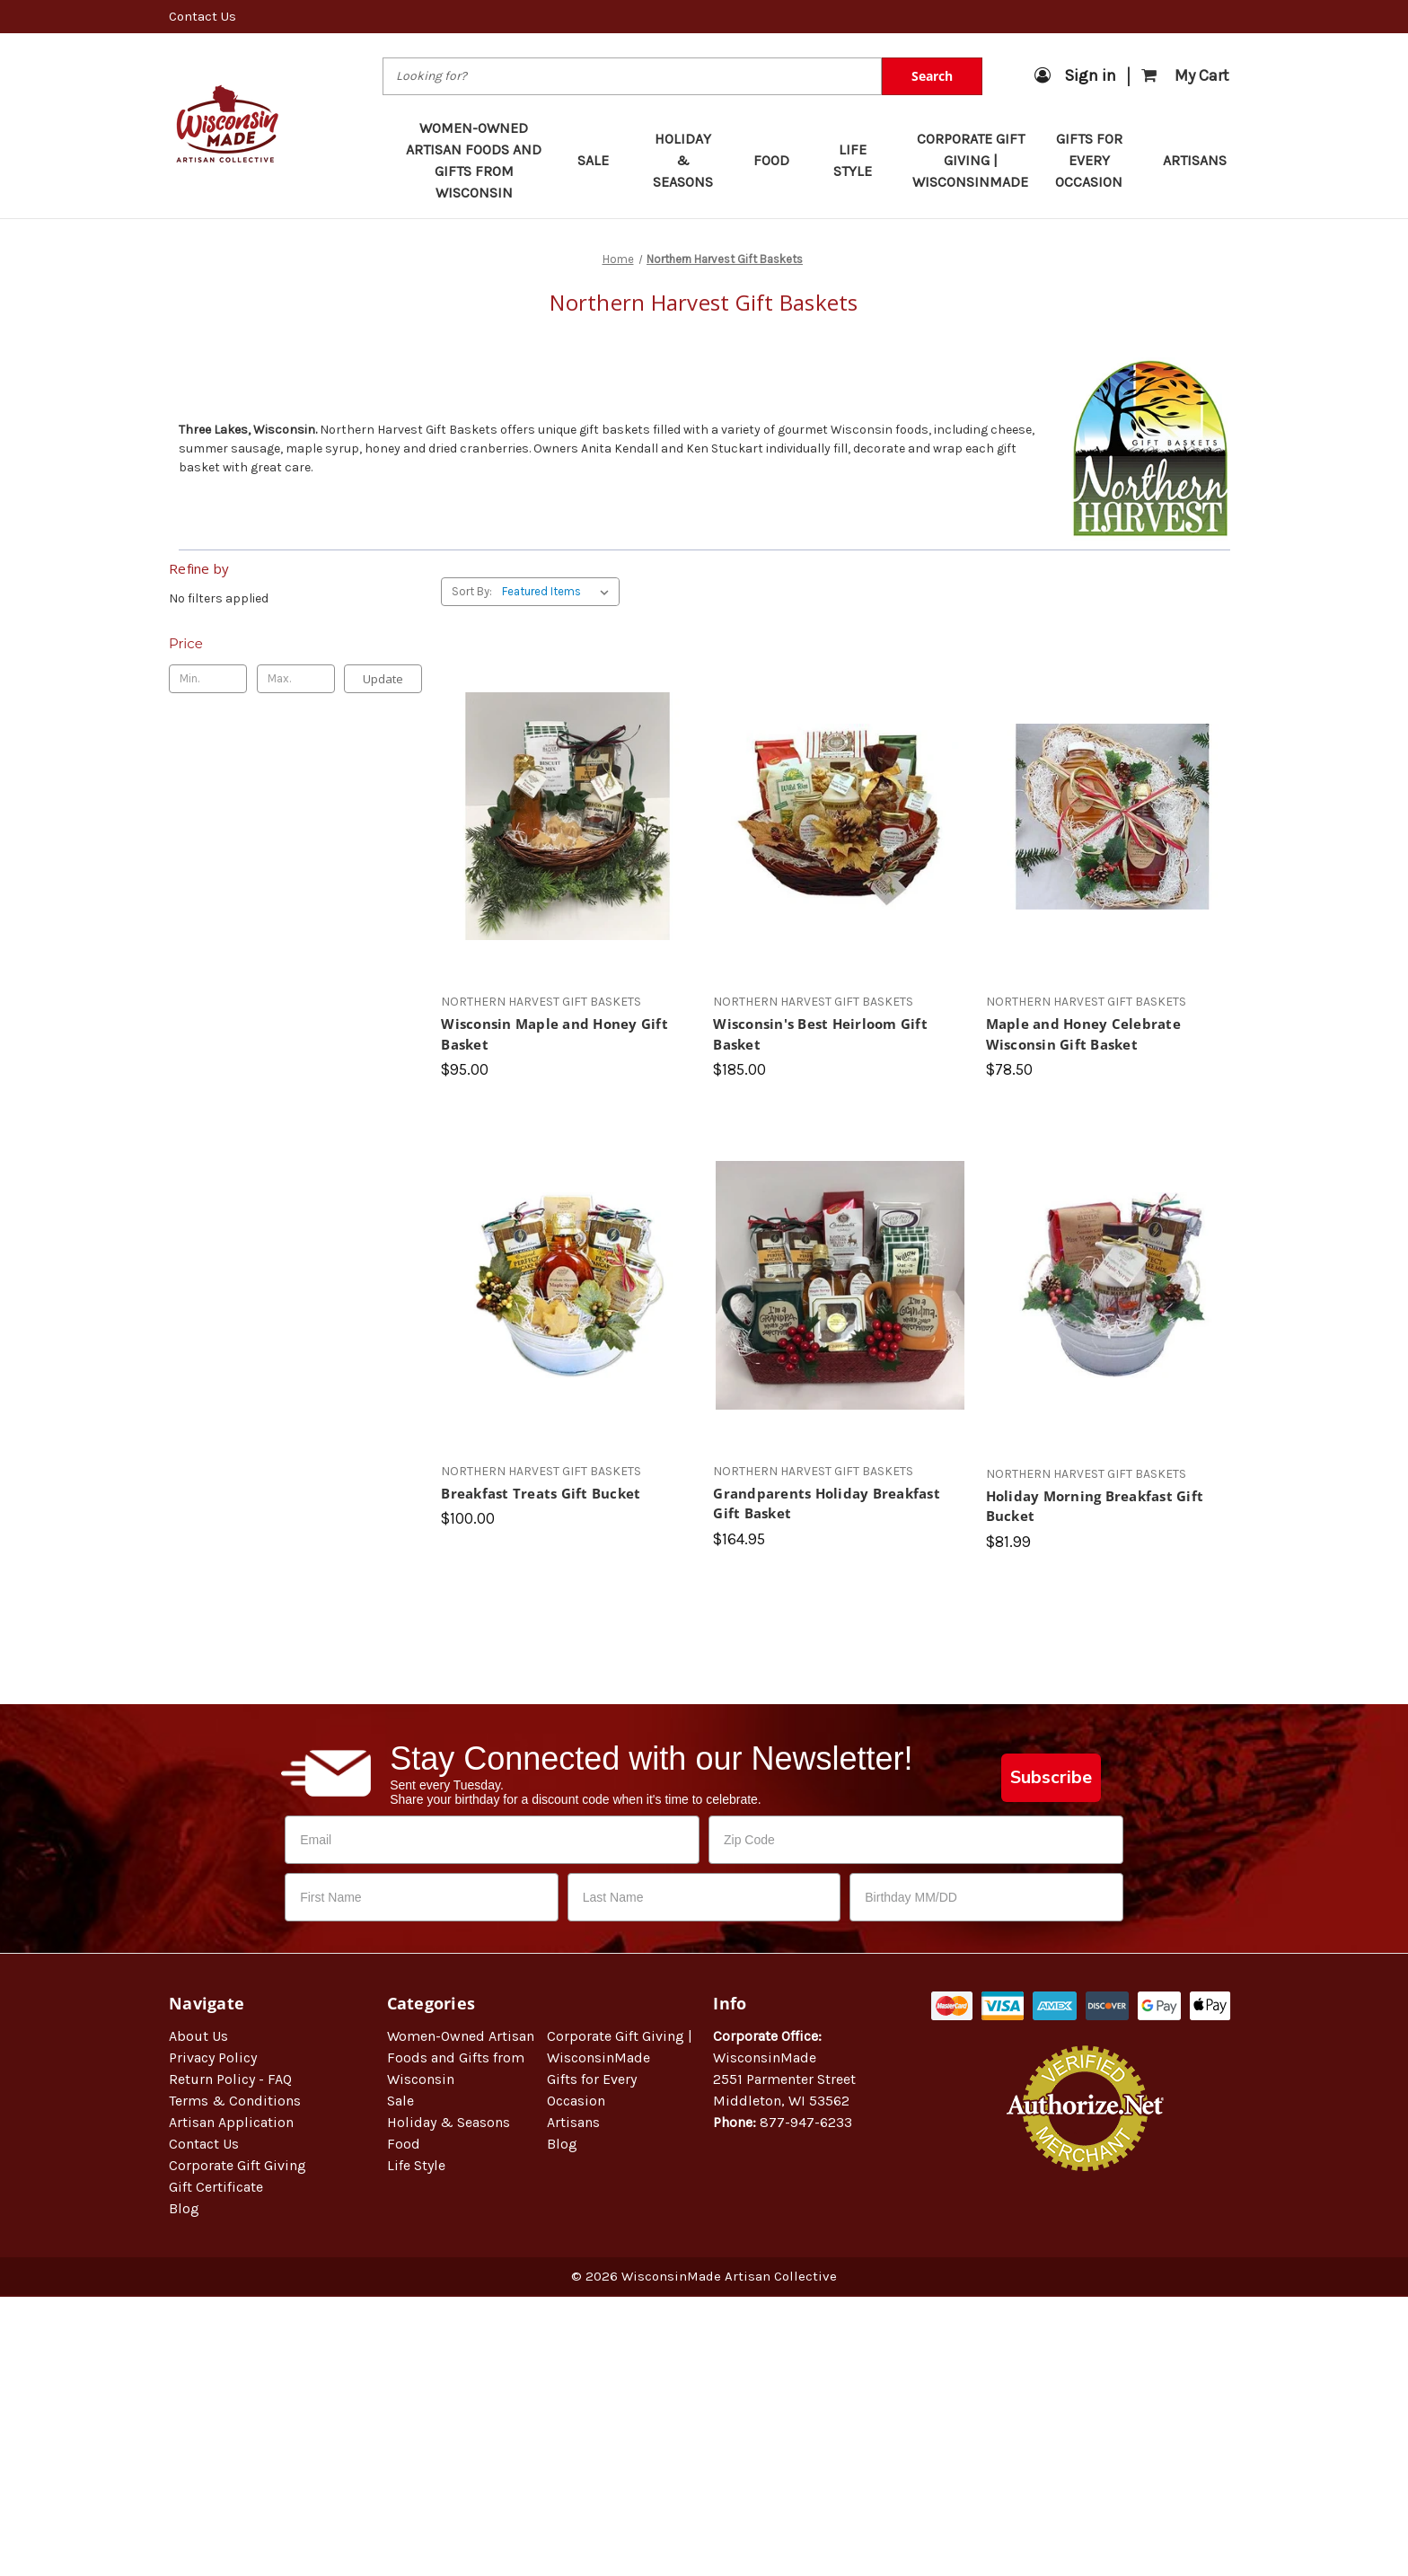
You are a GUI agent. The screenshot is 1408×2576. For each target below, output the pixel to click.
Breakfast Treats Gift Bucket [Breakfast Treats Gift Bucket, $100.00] (540, 1493)
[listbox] (559, 591)
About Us (198, 2035)
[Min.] (208, 678)
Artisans (1195, 160)
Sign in (1075, 75)
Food (779, 160)
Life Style (860, 160)
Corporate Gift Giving (237, 2165)
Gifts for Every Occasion (1096, 160)
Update (383, 679)
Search (932, 75)
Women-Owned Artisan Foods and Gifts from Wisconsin (473, 160)
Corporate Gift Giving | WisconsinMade (970, 160)
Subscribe (1051, 1777)
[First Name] (422, 1897)
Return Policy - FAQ (230, 2079)
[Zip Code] (915, 1840)
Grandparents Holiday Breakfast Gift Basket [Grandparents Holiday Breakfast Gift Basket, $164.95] (826, 1503)
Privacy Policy (213, 2057)
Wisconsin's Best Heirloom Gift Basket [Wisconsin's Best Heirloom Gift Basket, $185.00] (820, 1034)
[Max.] (296, 678)
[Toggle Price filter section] (295, 644)
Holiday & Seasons (690, 160)
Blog (184, 2208)
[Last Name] (704, 1897)
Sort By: (472, 591)
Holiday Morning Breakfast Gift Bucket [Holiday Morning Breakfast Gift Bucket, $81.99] (1095, 1506)
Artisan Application (231, 2122)
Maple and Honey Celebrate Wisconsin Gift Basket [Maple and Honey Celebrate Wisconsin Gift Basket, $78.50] (1083, 1034)
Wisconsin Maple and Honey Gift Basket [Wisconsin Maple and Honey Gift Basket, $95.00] (554, 1034)
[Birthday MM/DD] (986, 1897)
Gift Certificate (216, 2186)
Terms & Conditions (235, 2100)
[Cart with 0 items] (1185, 76)
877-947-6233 (806, 2122)
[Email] (492, 1840)
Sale (601, 160)
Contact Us (202, 16)
